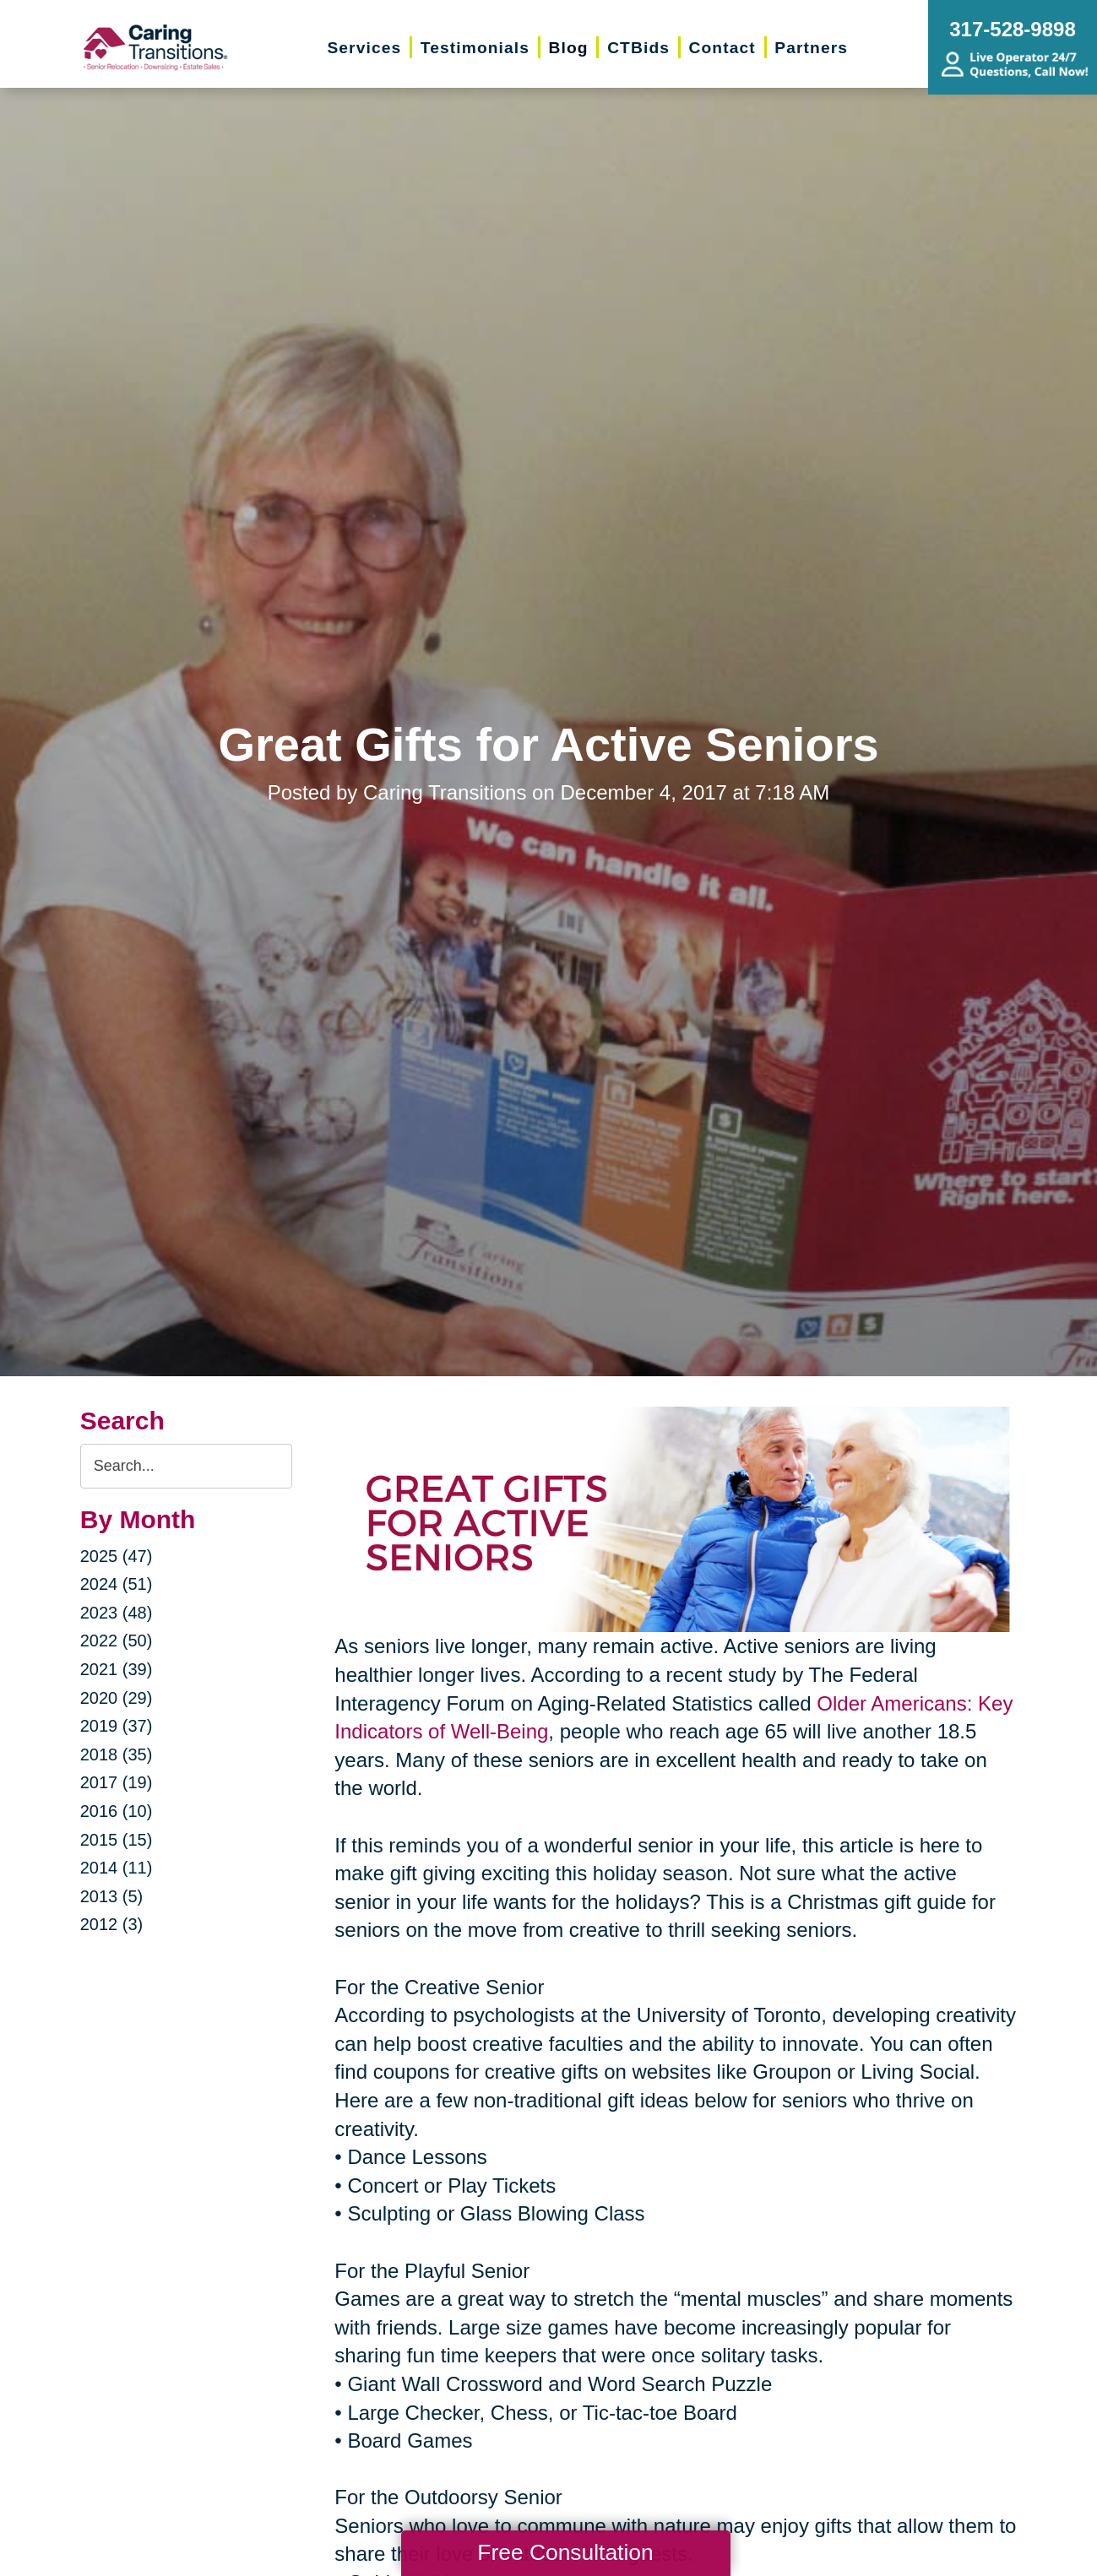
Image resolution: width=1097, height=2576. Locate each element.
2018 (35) (116, 1754)
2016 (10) (116, 1811)
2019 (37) (116, 1725)
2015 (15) (116, 1839)
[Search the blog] (186, 1466)
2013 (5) (112, 1896)
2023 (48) (116, 1612)
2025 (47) (116, 1556)
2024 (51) (116, 1584)
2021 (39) (116, 1669)
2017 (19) (116, 1782)
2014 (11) (116, 1867)
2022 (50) (116, 1640)
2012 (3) (112, 1924)
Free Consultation (565, 2552)
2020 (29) (116, 1698)
